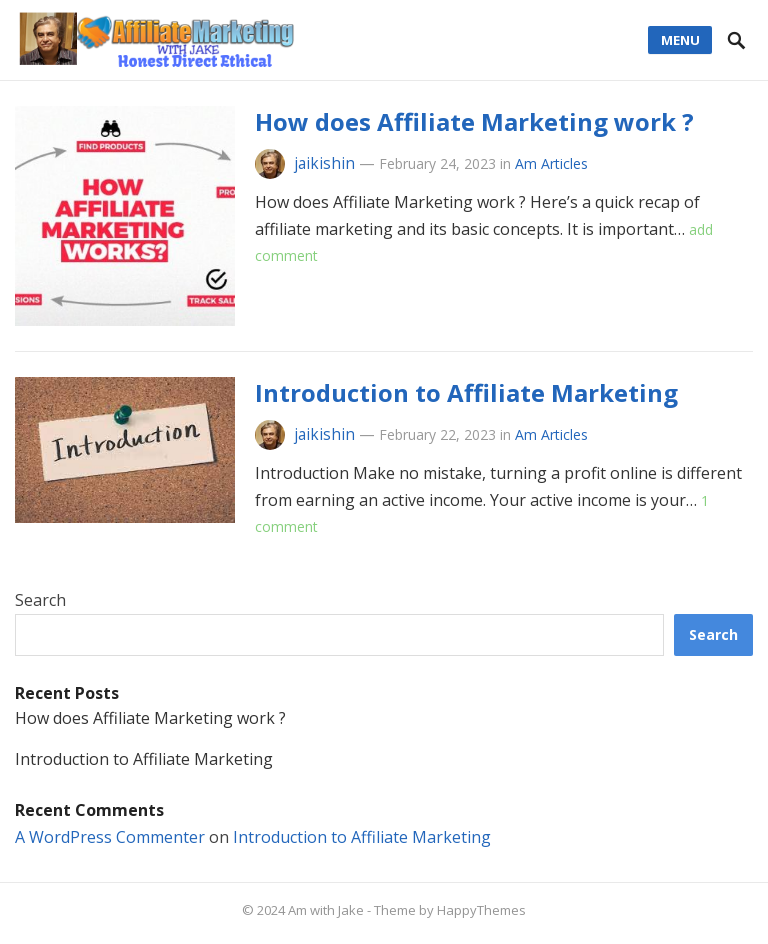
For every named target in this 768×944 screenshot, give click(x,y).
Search (40, 600)
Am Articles (551, 163)
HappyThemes (481, 910)
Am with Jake (326, 910)
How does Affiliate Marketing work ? (474, 121)
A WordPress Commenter (110, 837)
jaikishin (324, 163)
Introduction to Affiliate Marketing (466, 392)
